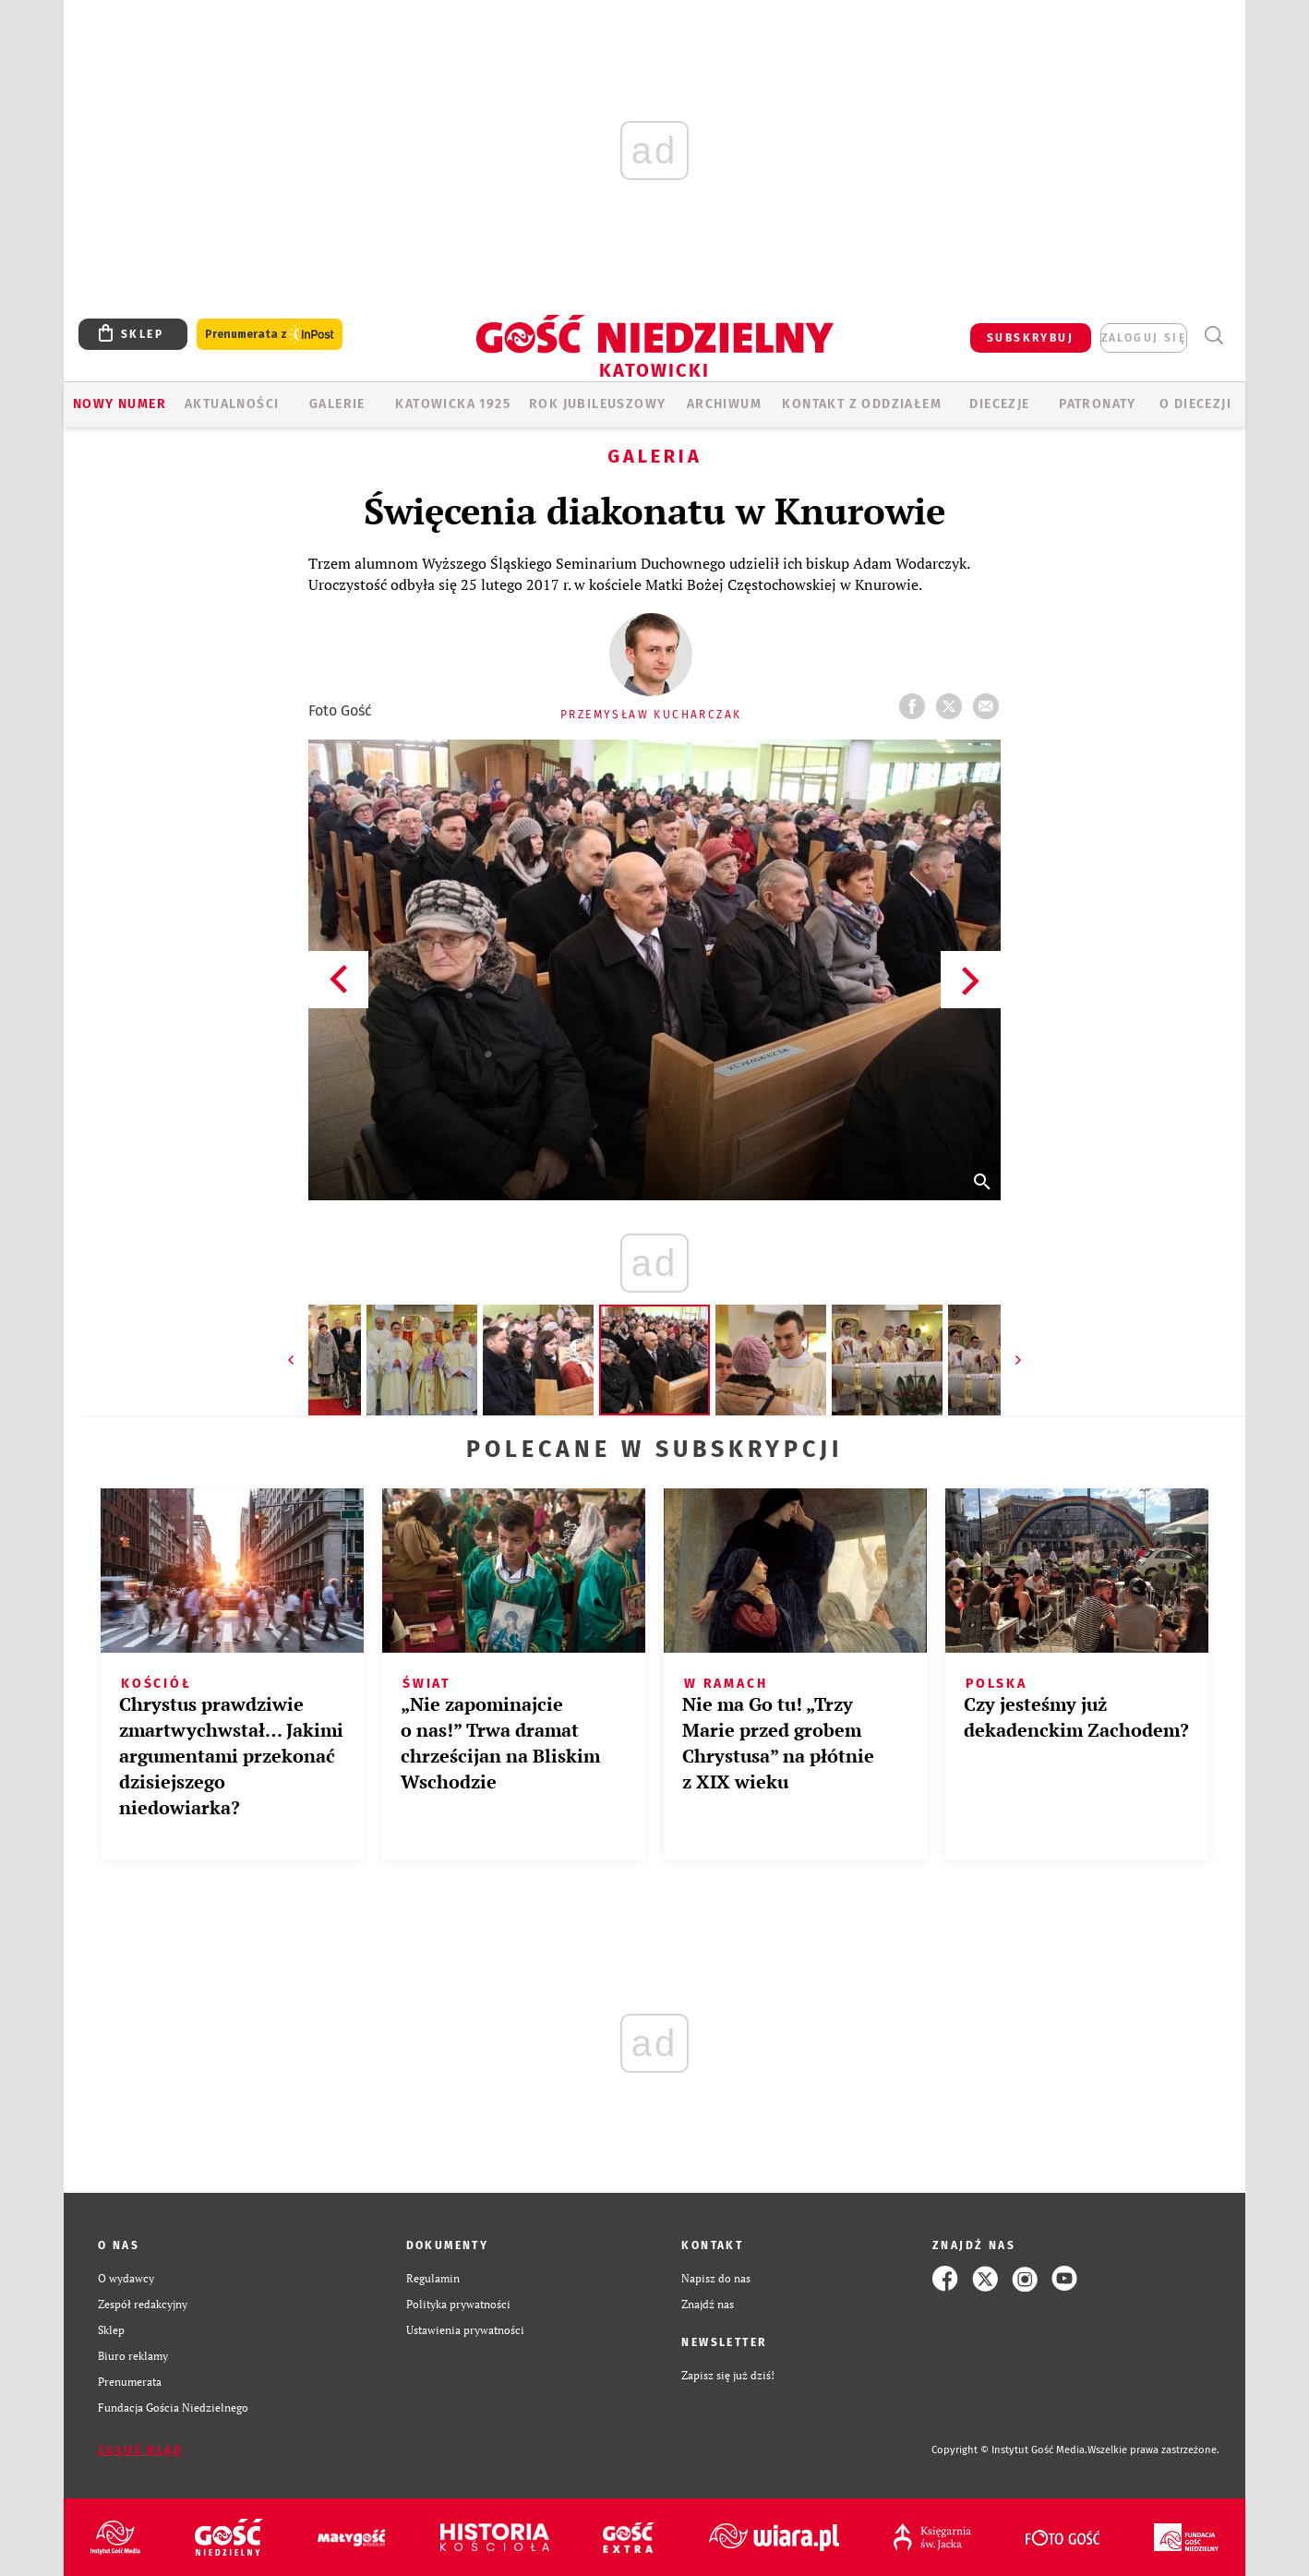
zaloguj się (1143, 337)
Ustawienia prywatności (465, 2330)
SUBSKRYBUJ (1030, 337)
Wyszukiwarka (1213, 336)
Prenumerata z (269, 334)
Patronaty (1097, 404)
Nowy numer (119, 404)
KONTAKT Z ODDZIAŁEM (862, 404)
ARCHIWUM (724, 404)
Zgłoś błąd (140, 2450)
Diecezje (999, 404)
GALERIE (337, 404)
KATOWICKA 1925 (452, 404)
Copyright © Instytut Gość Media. (1009, 2450)
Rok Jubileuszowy (597, 404)
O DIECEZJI (1195, 404)
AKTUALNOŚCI (232, 404)
